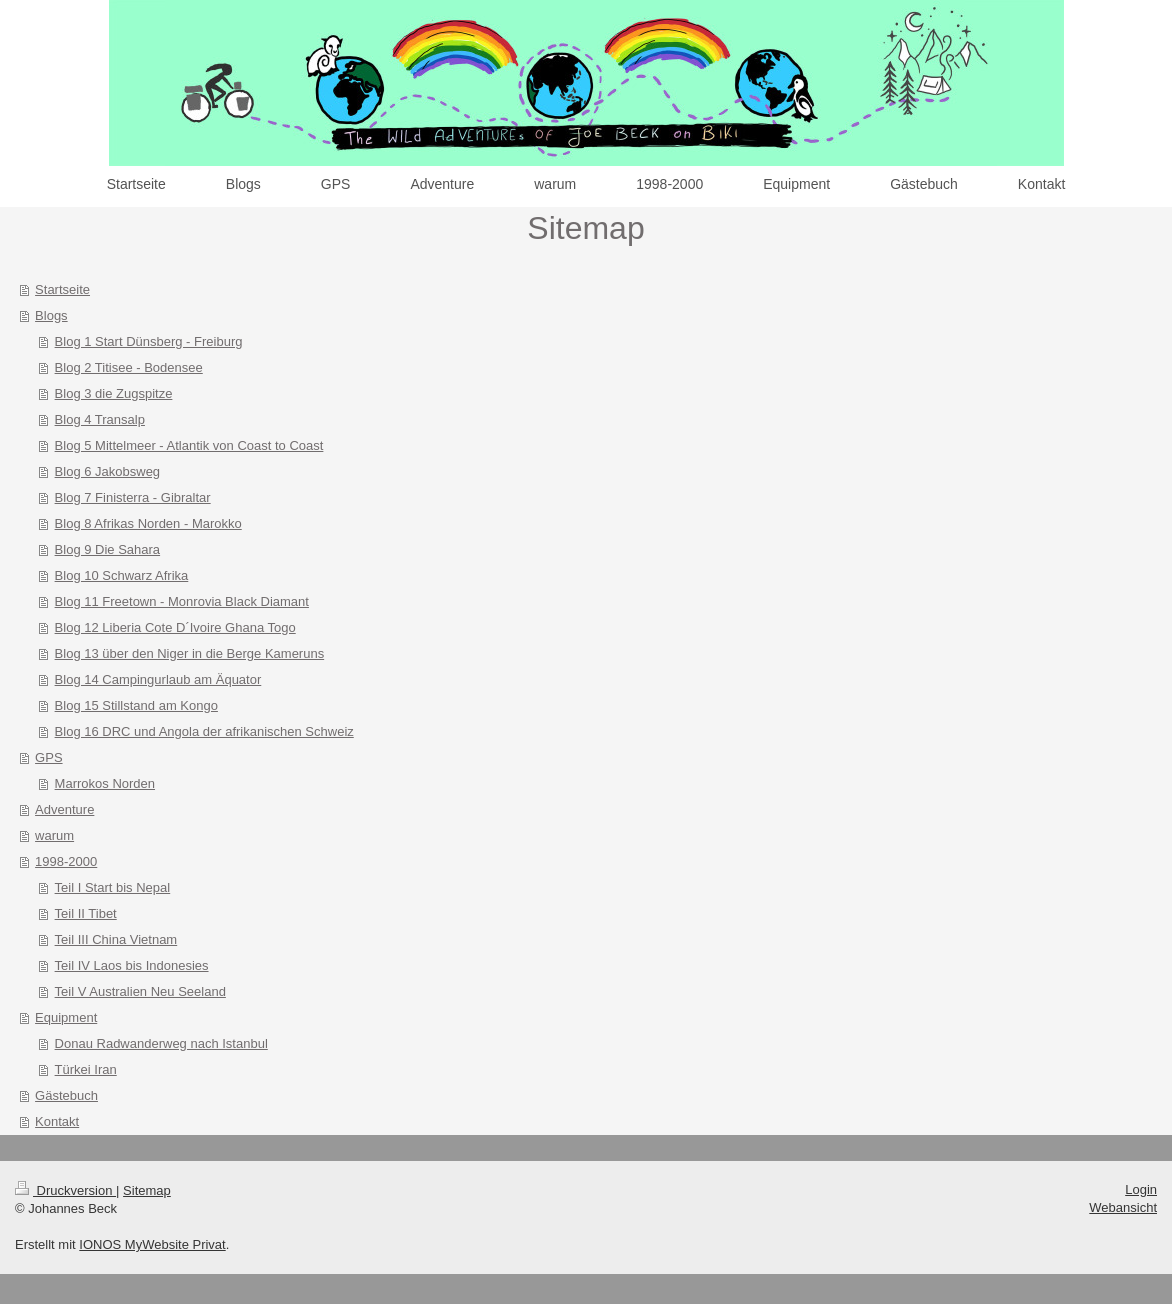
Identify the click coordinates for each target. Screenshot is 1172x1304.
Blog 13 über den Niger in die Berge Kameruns (190, 653)
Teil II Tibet (86, 913)
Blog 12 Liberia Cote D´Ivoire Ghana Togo (175, 627)
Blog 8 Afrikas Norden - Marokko (148, 523)
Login (1141, 1189)
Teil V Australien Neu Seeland (140, 991)
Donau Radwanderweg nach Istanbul (161, 1043)
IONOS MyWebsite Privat (152, 1244)
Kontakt (57, 1121)
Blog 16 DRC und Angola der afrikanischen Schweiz (204, 731)
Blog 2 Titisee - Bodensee (129, 367)
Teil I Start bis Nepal (113, 887)
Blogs (51, 315)
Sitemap (147, 1190)
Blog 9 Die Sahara (108, 549)
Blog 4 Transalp (100, 419)
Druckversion (65, 1190)
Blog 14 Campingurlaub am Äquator (158, 679)
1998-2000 (66, 861)
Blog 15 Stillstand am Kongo (136, 705)
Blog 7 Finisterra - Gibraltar (133, 497)
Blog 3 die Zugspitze (114, 393)
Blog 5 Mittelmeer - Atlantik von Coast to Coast (189, 445)
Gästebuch (66, 1095)
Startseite (62, 289)
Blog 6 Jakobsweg (108, 471)
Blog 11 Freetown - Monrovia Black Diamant (182, 601)
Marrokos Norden (105, 783)
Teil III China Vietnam (116, 939)
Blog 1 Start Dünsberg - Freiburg (149, 341)
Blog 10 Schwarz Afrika (122, 575)
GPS (48, 757)
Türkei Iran (86, 1069)
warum (54, 835)
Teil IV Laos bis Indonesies (132, 965)
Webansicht (1123, 1207)
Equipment (66, 1017)
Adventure (64, 809)
